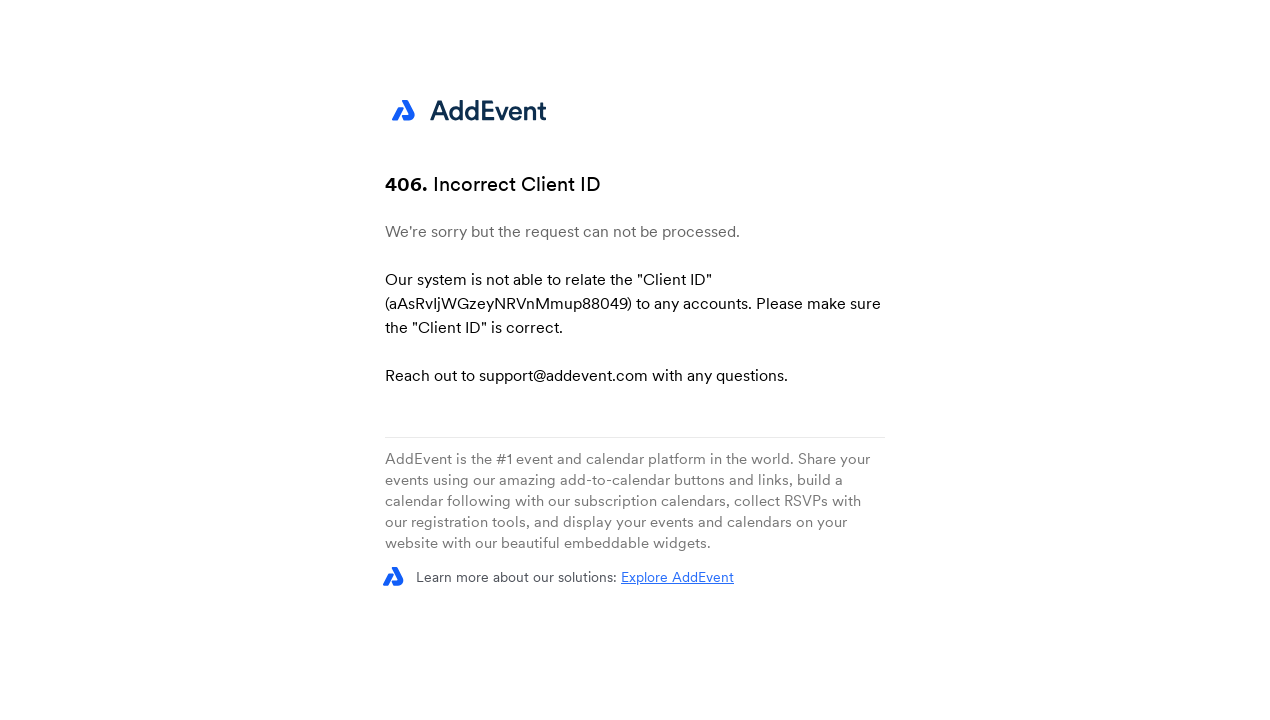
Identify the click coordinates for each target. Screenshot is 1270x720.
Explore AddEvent (677, 577)
